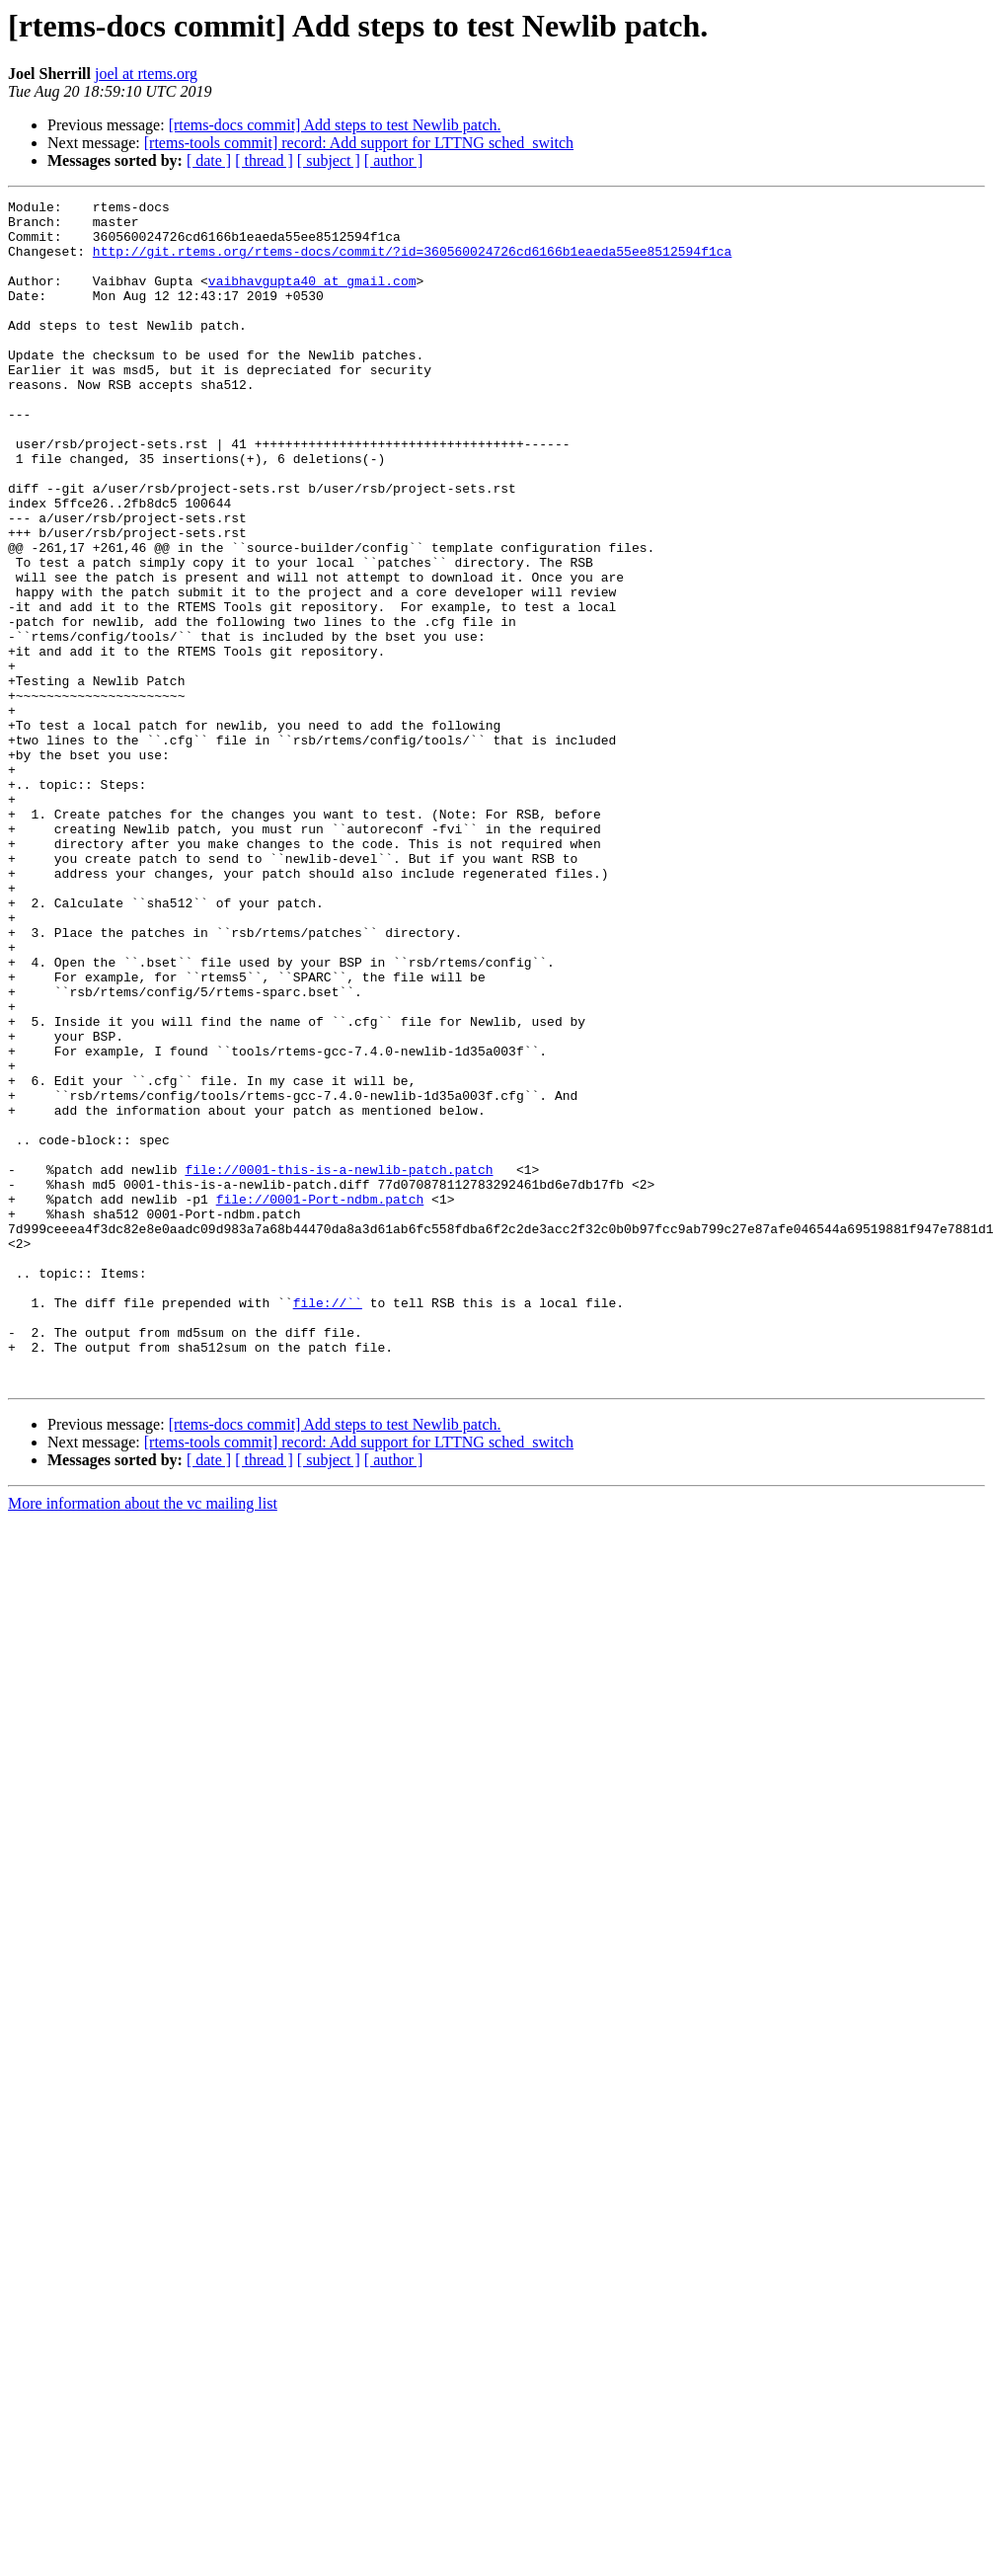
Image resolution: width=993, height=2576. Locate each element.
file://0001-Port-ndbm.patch (320, 1400)
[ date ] (209, 160)
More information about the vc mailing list (142, 1740)
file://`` (327, 1524)
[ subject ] (328, 160)
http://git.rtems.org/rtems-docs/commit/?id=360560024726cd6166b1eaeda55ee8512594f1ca (412, 263)
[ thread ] (264, 160)
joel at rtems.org (146, 73)
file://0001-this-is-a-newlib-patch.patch (339, 1364)
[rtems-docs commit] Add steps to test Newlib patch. (335, 125)
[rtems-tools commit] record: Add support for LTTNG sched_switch (358, 142)
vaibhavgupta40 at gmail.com (312, 298)
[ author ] (393, 160)
